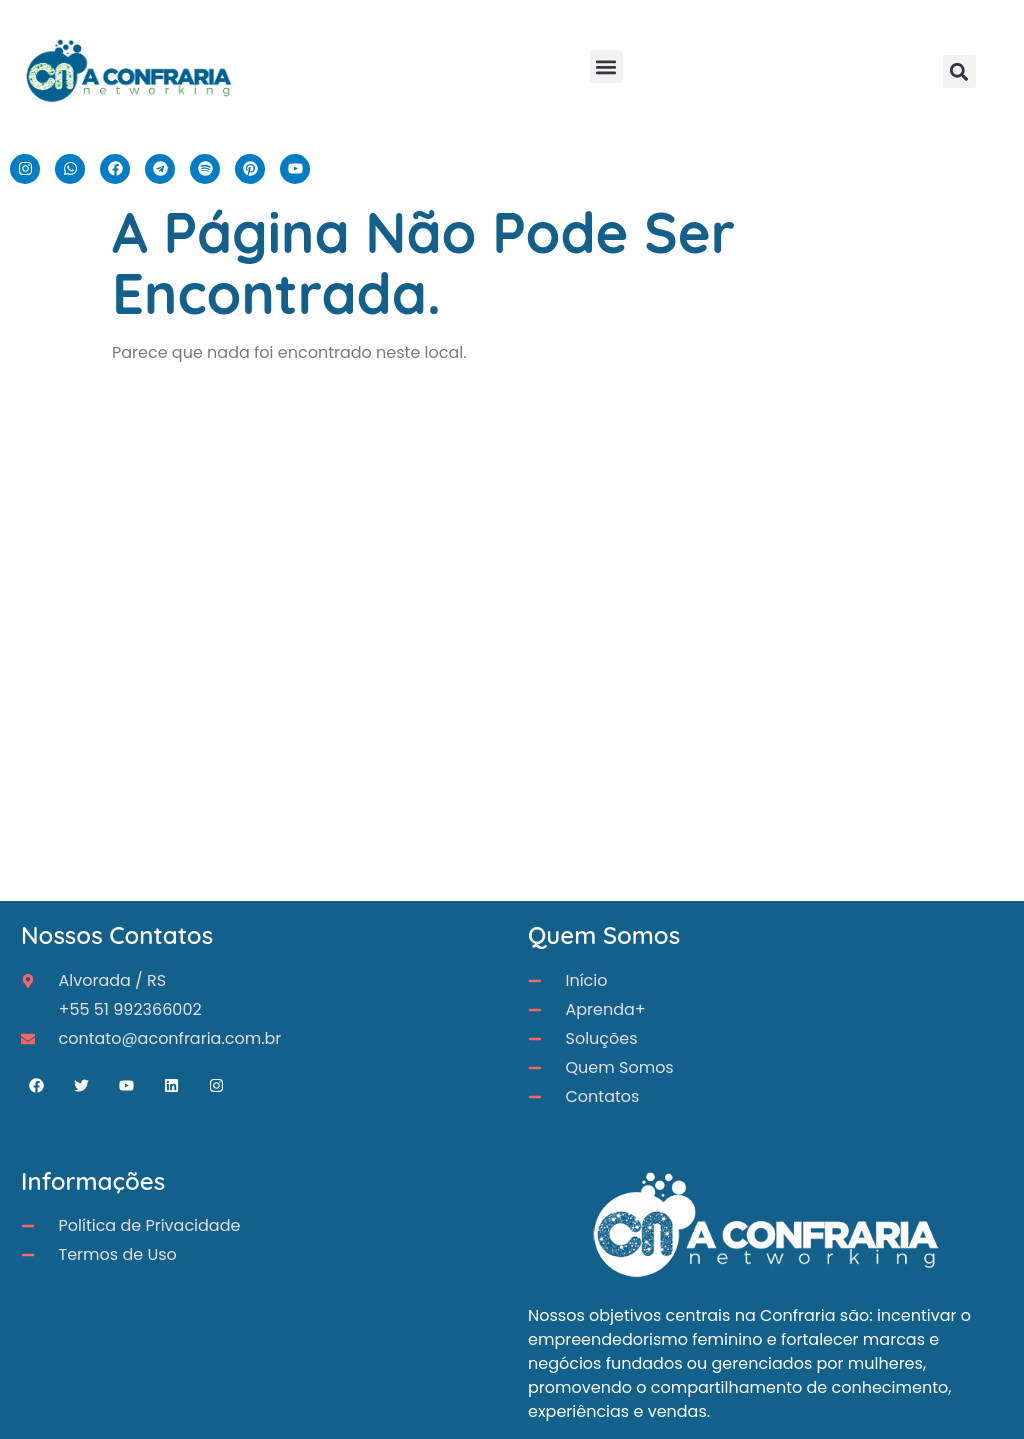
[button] (606, 66)
